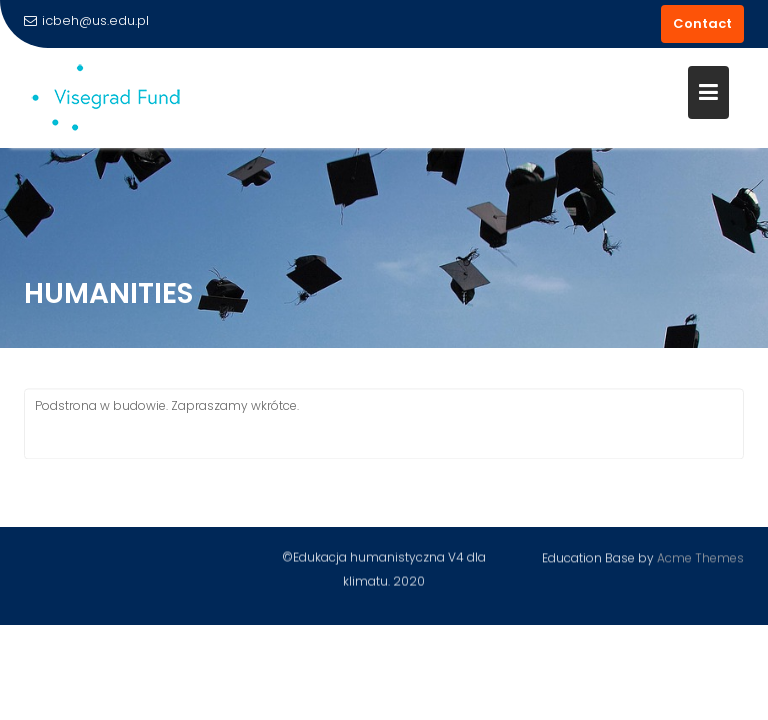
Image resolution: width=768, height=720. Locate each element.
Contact (702, 23)
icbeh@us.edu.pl (86, 20)
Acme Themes (700, 557)
